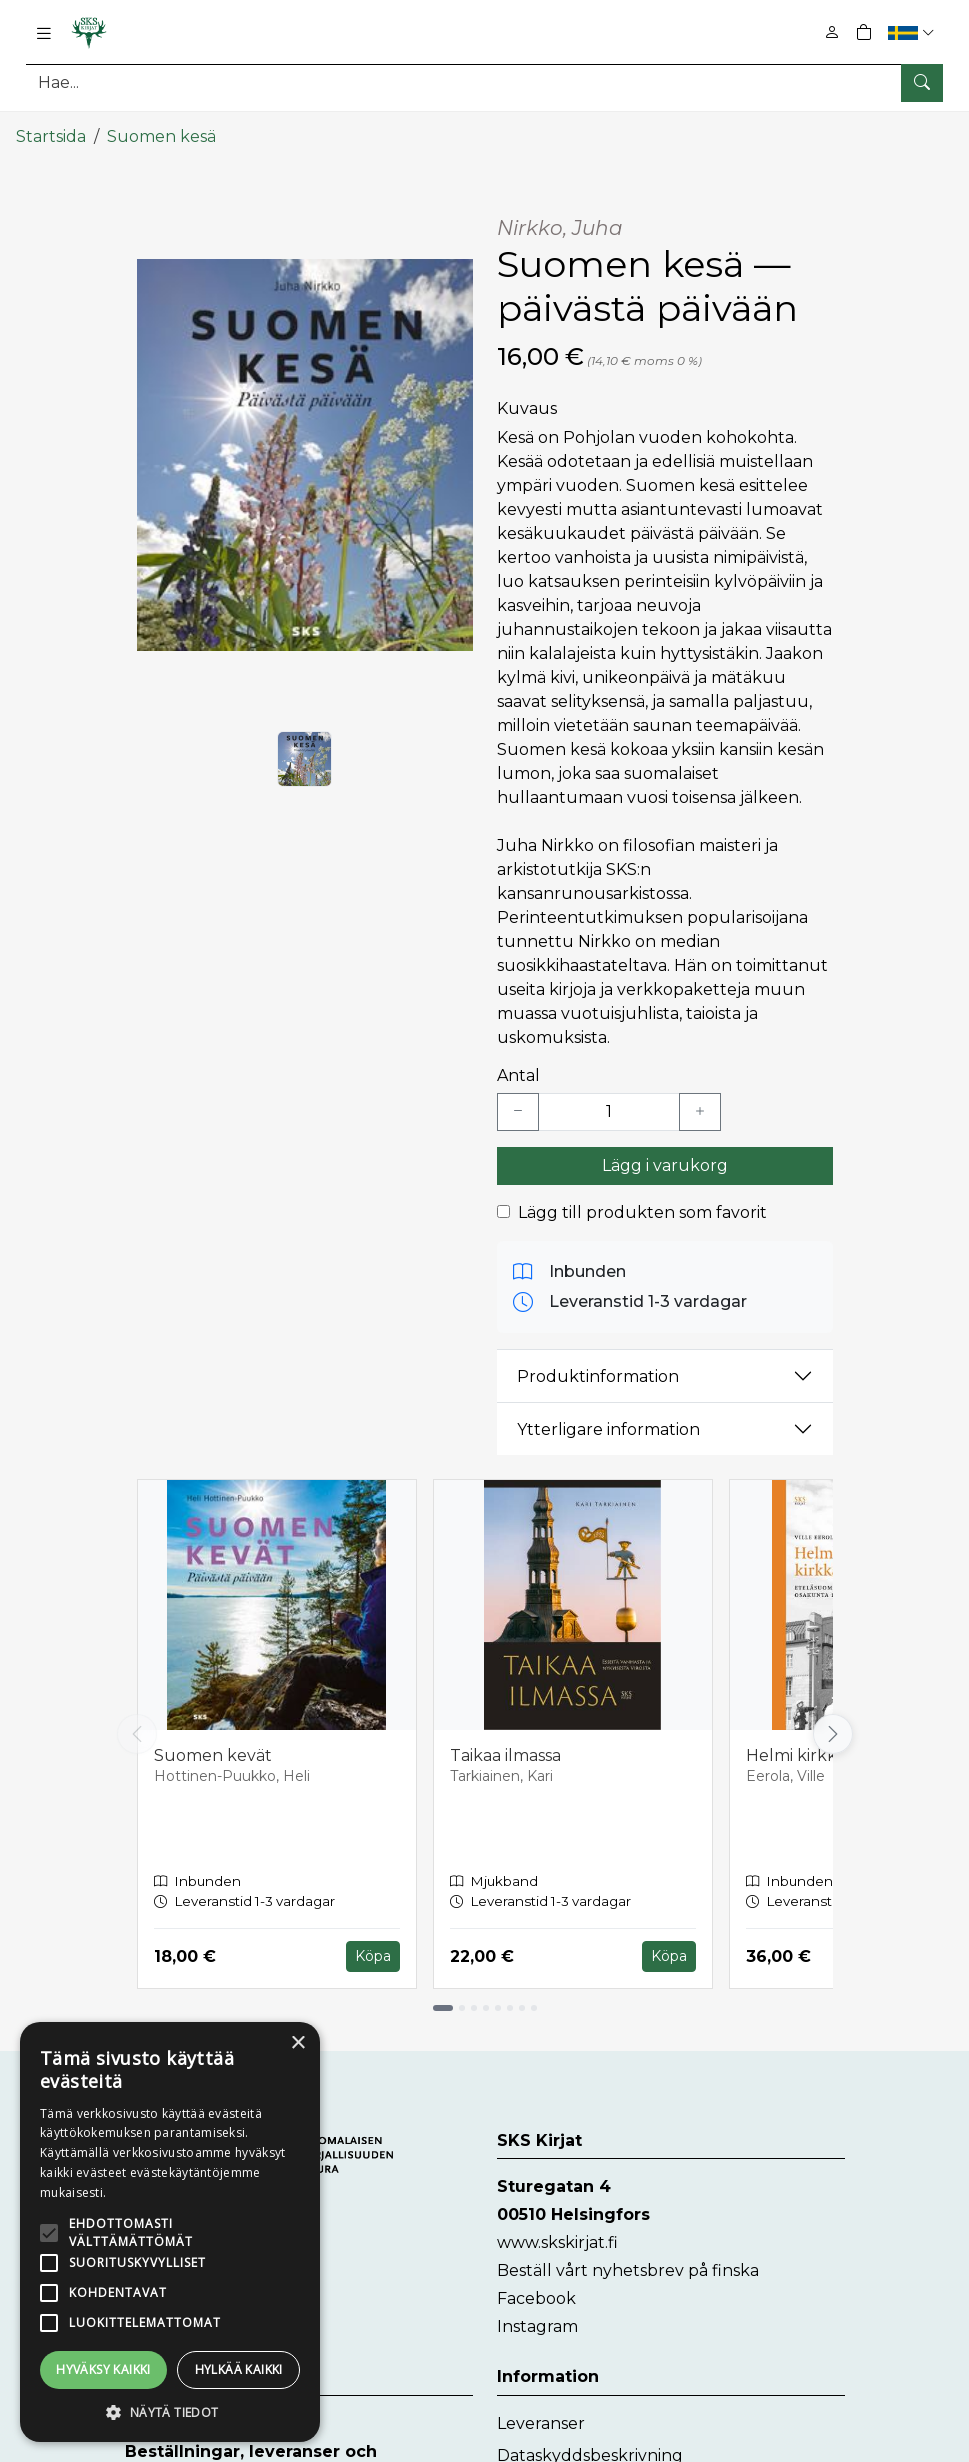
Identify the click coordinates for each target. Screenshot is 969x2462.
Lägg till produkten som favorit (642, 1203)
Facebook (536, 2289)
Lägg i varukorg (665, 1156)
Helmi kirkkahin (808, 1746)
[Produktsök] (484, 82)
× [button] (297, 2043)
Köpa (373, 1947)
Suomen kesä (161, 127)
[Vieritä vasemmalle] (137, 1725)
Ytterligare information (608, 1419)
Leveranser (541, 2414)
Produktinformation (598, 1366)
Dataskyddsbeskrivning (590, 2446)
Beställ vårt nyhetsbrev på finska (628, 2261)
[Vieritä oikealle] (833, 1725)
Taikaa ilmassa (505, 1746)
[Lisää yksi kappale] (700, 1103)
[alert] (170, 2232)
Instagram (537, 2317)
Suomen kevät (213, 1746)
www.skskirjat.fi (557, 2233)
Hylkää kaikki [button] (239, 2369)
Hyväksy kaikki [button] (103, 2369)
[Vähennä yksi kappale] (518, 1103)
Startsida (51, 127)
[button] (913, 32)
